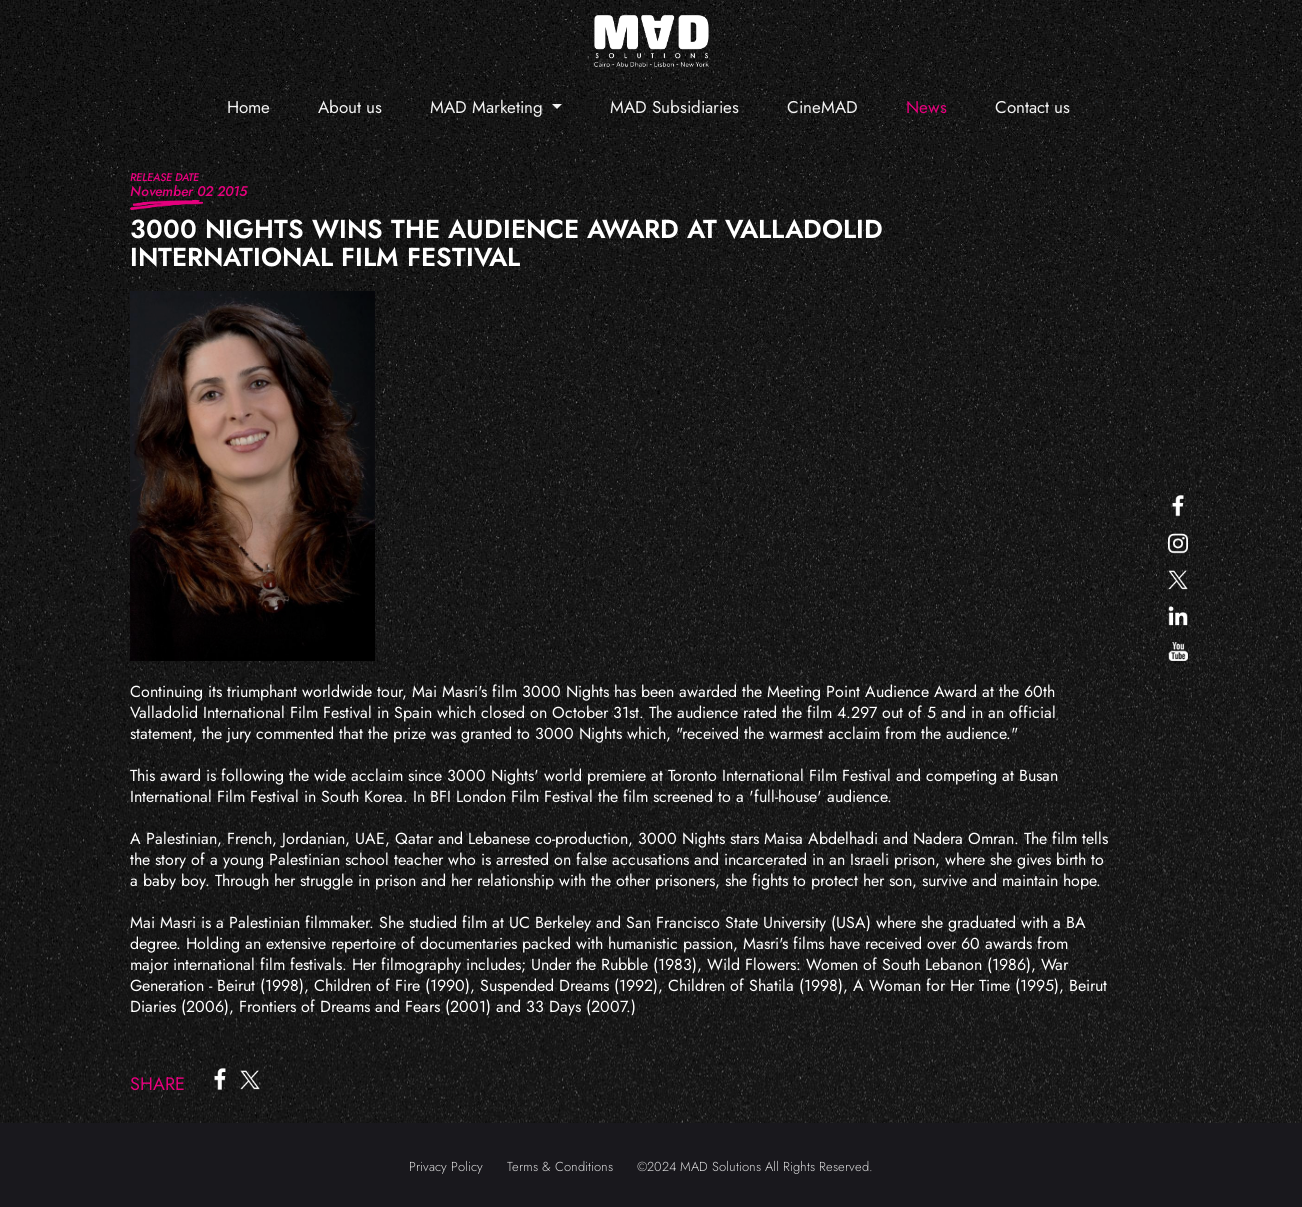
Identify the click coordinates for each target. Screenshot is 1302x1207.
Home (248, 107)
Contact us (1032, 107)
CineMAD (822, 107)
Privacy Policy (446, 1166)
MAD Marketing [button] (489, 107)
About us (350, 107)
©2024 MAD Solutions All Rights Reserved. (755, 1166)
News (926, 107)
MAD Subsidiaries (674, 107)
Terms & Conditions (560, 1166)
